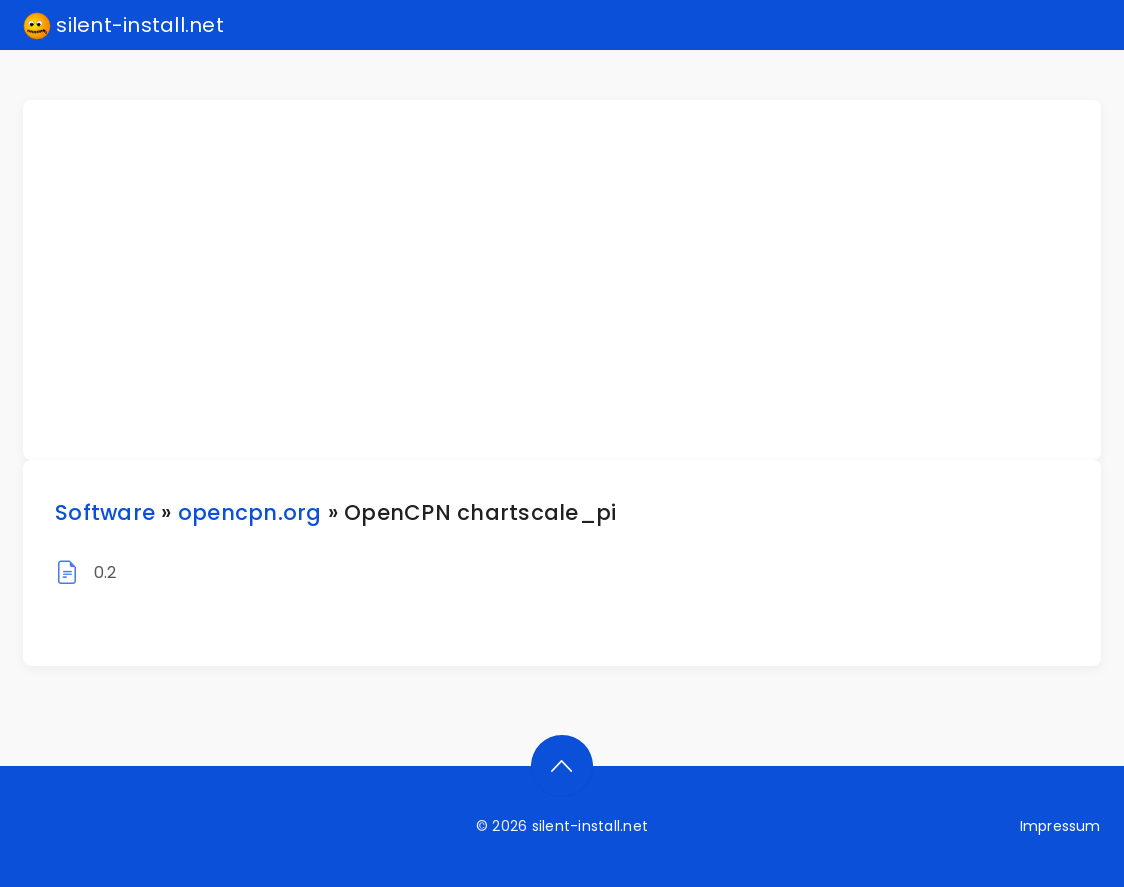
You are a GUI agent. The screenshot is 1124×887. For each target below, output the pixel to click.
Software (105, 512)
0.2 (105, 572)
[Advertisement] (574, 280)
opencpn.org (250, 512)
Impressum (1060, 826)
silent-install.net (123, 26)
